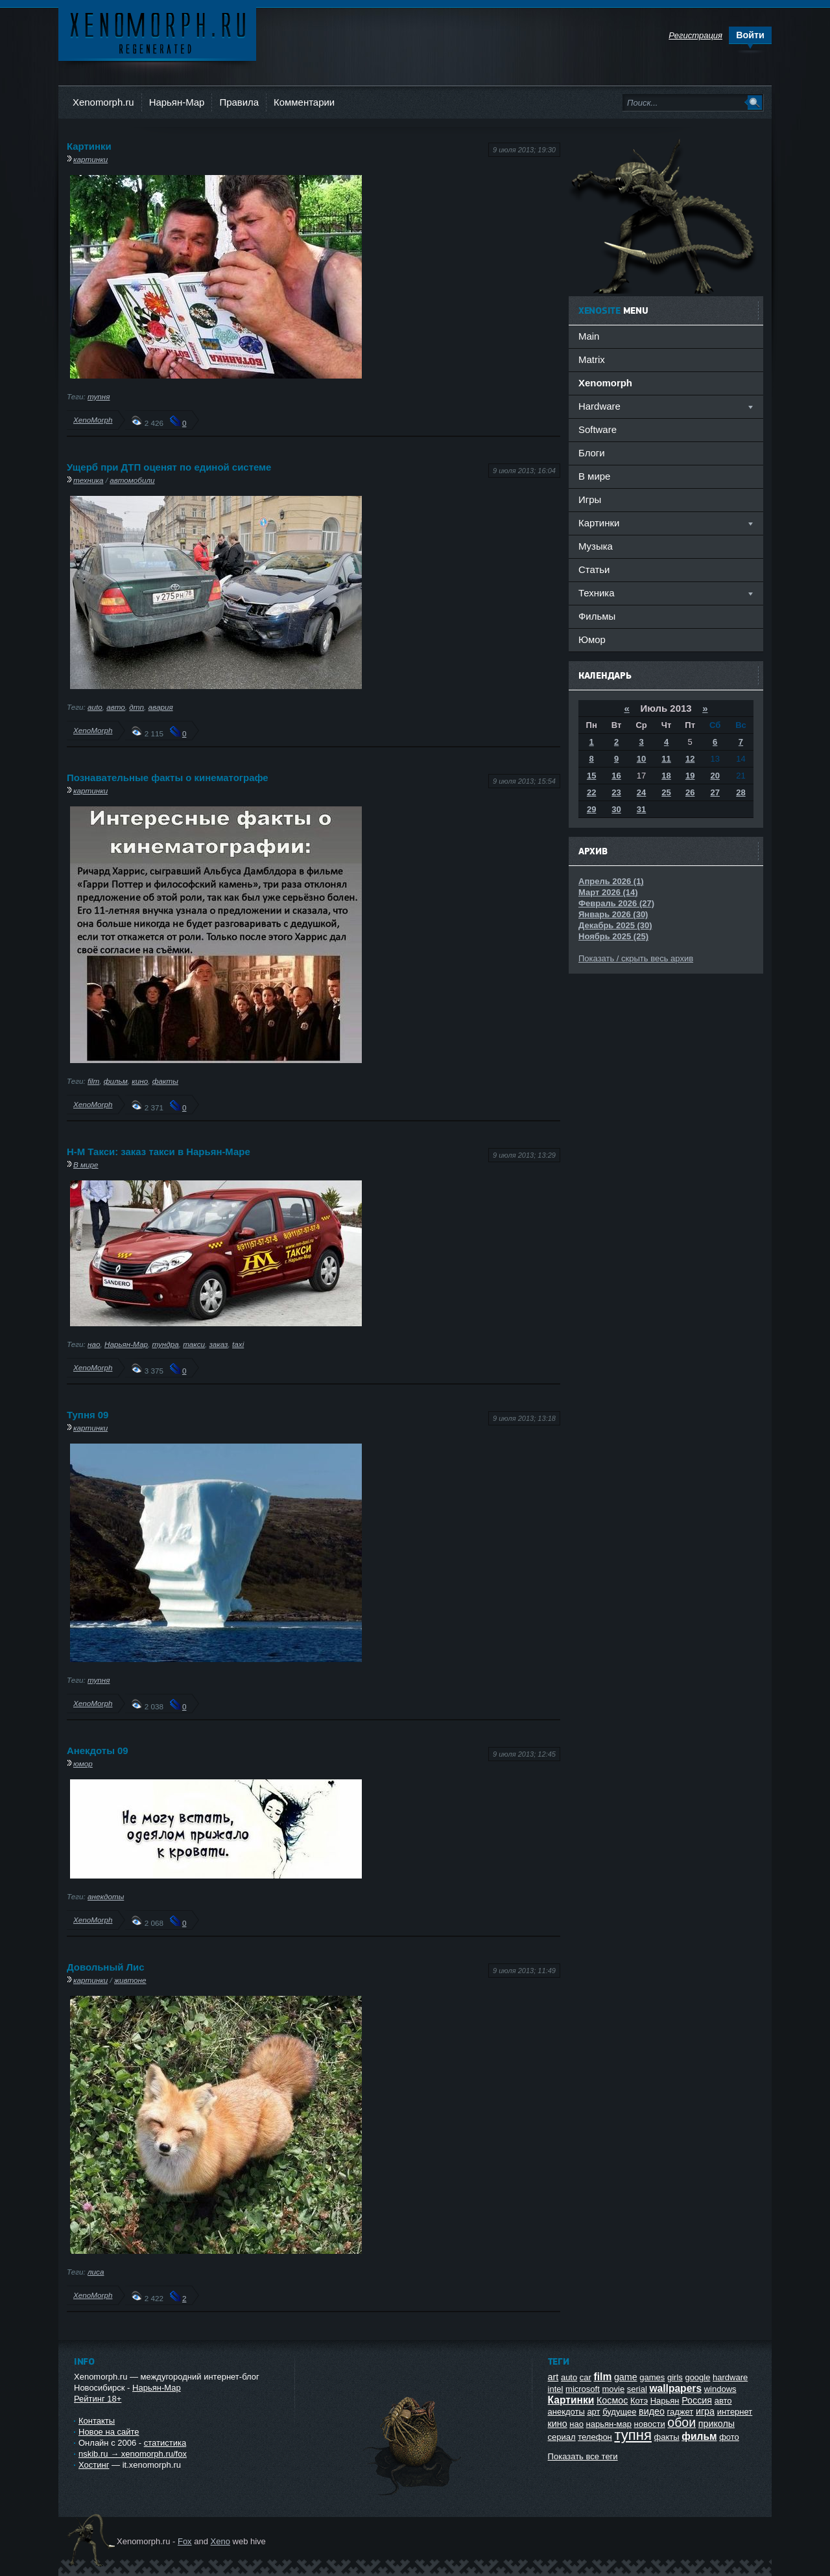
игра (705, 2411)
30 (616, 809)
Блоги (591, 452)
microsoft (582, 2389)
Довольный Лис (105, 1967)
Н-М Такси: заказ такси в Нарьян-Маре (158, 1151)
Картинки (89, 146)
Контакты (96, 2421)
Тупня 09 (87, 1414)
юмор (83, 1763)
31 (641, 809)
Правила (239, 102)
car (585, 2377)
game (625, 2377)
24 (641, 792)
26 (689, 792)
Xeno (220, 2541)
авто (115, 707)
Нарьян (665, 2401)
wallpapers (675, 2388)
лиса (96, 2271)
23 (616, 792)
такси (194, 1344)
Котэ (639, 2401)
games (652, 2377)
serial (637, 2389)
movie (613, 2389)
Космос (612, 2400)
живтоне (130, 1980)
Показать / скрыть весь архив (635, 958)
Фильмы (596, 616)
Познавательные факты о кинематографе (167, 777)
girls (675, 2377)
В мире (86, 1164)
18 (665, 775)
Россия (697, 2400)
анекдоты (106, 1896)
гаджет (680, 2412)
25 (665, 792)
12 (689, 759)
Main (588, 336)
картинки (90, 159)
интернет (735, 2412)
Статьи (594, 569)
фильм (116, 1081)
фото (729, 2437)
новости (649, 2424)
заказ (218, 1344)
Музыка (595, 546)
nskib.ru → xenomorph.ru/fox (132, 2454)
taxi (238, 1344)
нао (94, 1344)
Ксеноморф (157, 32)
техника (88, 480)
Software (597, 429)
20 (715, 775)
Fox (185, 2541)
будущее (619, 2412)
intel (555, 2389)
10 (641, 759)
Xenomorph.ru (103, 102)
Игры (589, 499)
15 (591, 775)
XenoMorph (92, 420)
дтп (136, 707)
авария (160, 707)
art (553, 2377)
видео (652, 2411)
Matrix (591, 359)
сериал (562, 2437)
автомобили (132, 480)
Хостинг (93, 2465)
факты (165, 1081)
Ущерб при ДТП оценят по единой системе (169, 467)
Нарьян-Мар (177, 102)
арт (593, 2412)
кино (140, 1081)
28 (740, 792)
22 (591, 792)
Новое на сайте (108, 2432)
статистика (165, 2443)
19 (689, 775)
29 (591, 809)
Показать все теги (583, 2456)
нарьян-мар (609, 2424)
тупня (99, 396)
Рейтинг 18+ (97, 2399)
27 (715, 792)
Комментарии (304, 102)
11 (665, 759)
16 (616, 775)
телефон (595, 2437)
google (697, 2377)
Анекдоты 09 (97, 1750)
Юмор (592, 639)
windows (720, 2389)
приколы (716, 2423)
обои (681, 2422)
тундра (165, 1344)
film (93, 1081)
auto (95, 707)
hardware (730, 2377)
